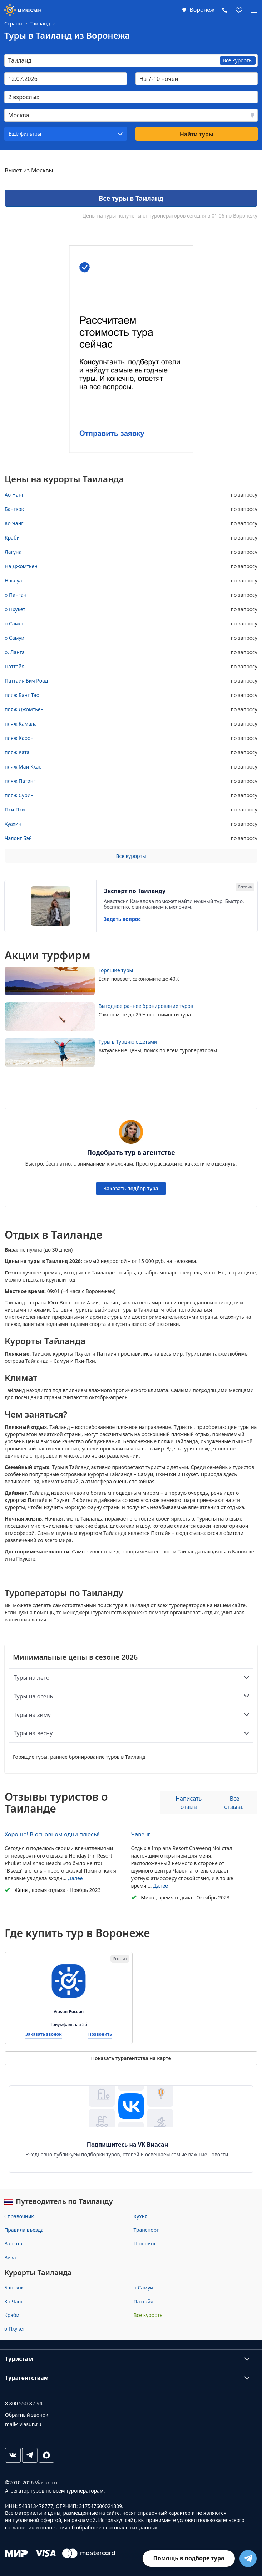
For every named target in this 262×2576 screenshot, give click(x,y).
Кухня (141, 2216)
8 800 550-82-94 (23, 2403)
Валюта (13, 2243)
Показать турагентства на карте (131, 2058)
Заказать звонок (43, 2034)
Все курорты (131, 856)
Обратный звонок (26, 2414)
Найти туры (196, 134)
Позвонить (100, 2034)
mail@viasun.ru (23, 2424)
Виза (10, 2257)
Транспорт (146, 2229)
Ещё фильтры (25, 133)
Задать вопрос (122, 919)
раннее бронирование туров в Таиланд (97, 1756)
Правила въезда (24, 2229)
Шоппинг (145, 2243)
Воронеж (201, 10)
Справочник (19, 2216)
